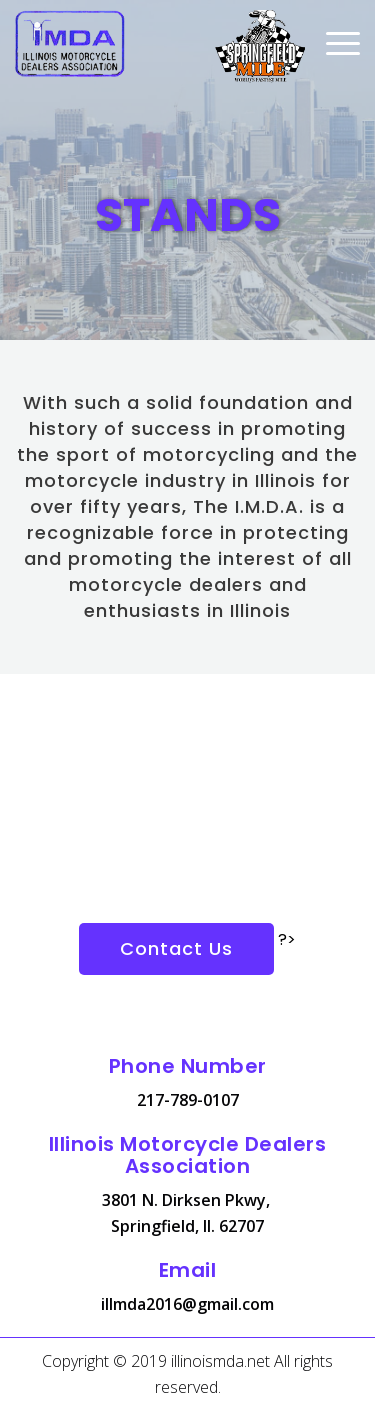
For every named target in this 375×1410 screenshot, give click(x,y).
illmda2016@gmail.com (187, 1304)
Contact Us (176, 948)
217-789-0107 (188, 1100)
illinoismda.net (220, 1361)
